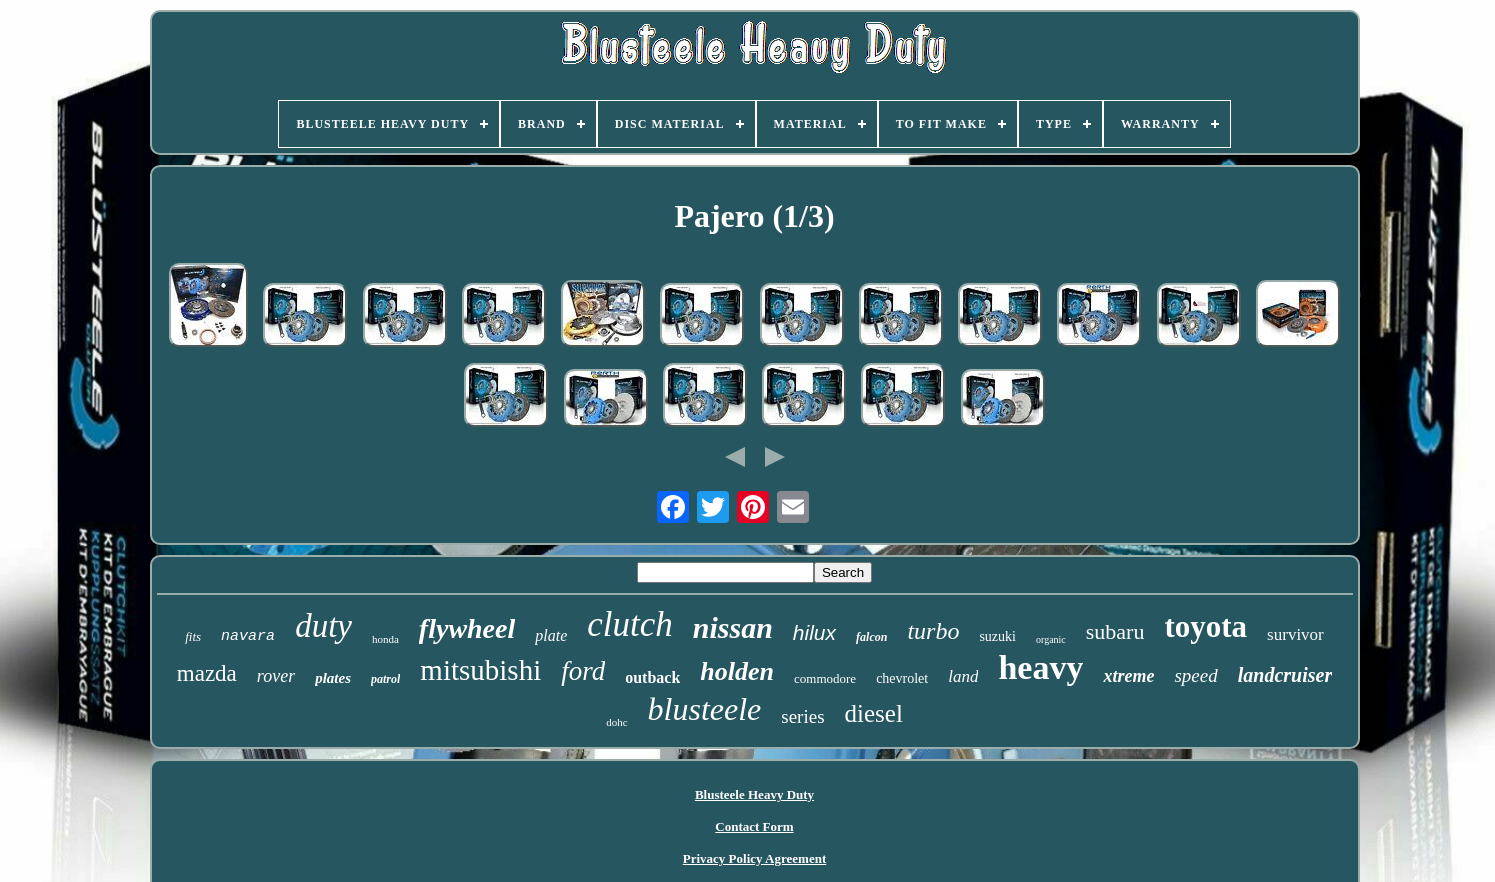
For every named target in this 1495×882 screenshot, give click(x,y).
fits (193, 636)
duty (323, 626)
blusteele (705, 709)
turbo (933, 631)
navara (248, 636)
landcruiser (1285, 675)
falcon (871, 637)
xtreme (1128, 676)
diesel (874, 713)
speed (1195, 675)
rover (276, 676)
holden (737, 671)
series (802, 716)
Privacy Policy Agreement (754, 858)
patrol (385, 679)
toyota (1205, 626)
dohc (616, 722)
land (963, 676)
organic (1051, 639)
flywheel (467, 628)
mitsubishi (480, 670)
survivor (1295, 634)
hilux (814, 632)
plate (551, 635)
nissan (733, 627)
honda (385, 639)
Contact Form (754, 826)
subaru (1115, 631)
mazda (207, 673)
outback (652, 677)
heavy (1040, 667)
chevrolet (902, 678)
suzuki (997, 636)
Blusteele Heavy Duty (754, 794)
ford (583, 671)
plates (333, 678)
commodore (825, 678)
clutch (630, 624)
